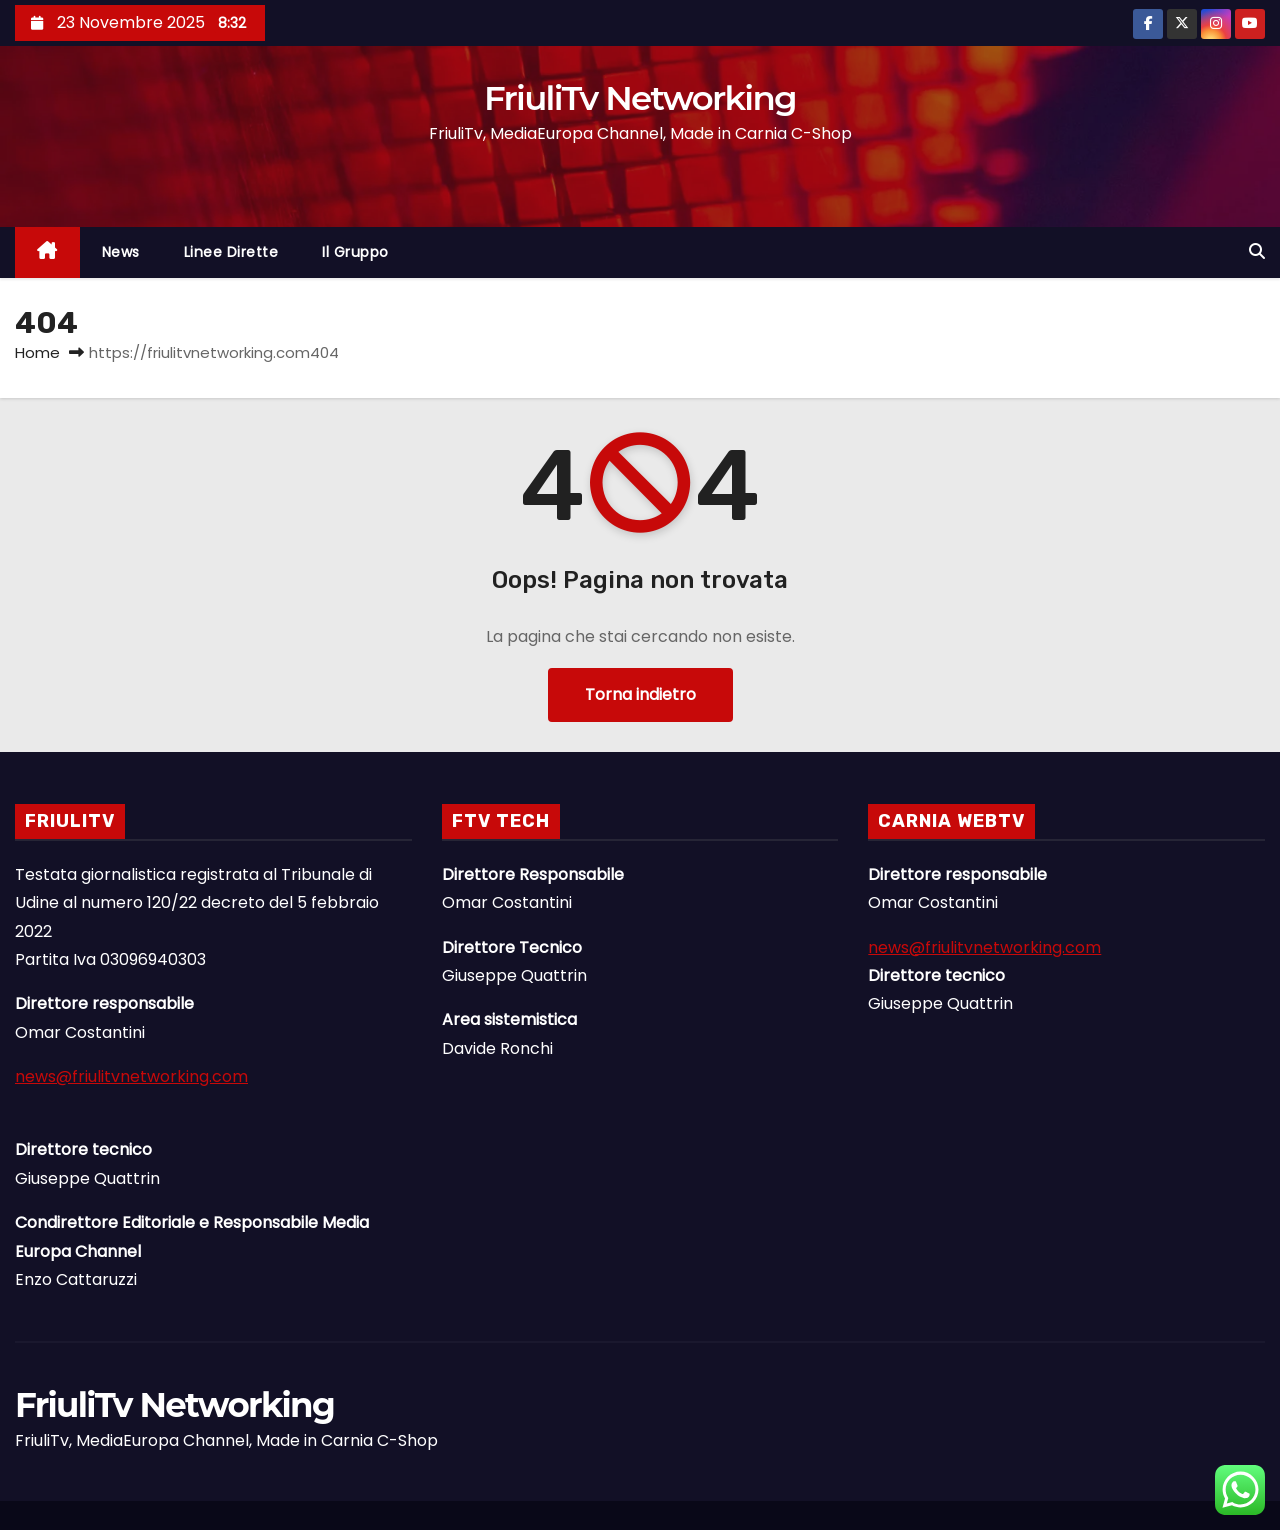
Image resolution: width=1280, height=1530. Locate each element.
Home (37, 352)
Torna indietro (640, 694)
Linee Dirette (231, 252)
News (121, 252)
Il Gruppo (355, 252)
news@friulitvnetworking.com (131, 1076)
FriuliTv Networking (640, 98)
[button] (1257, 251)
